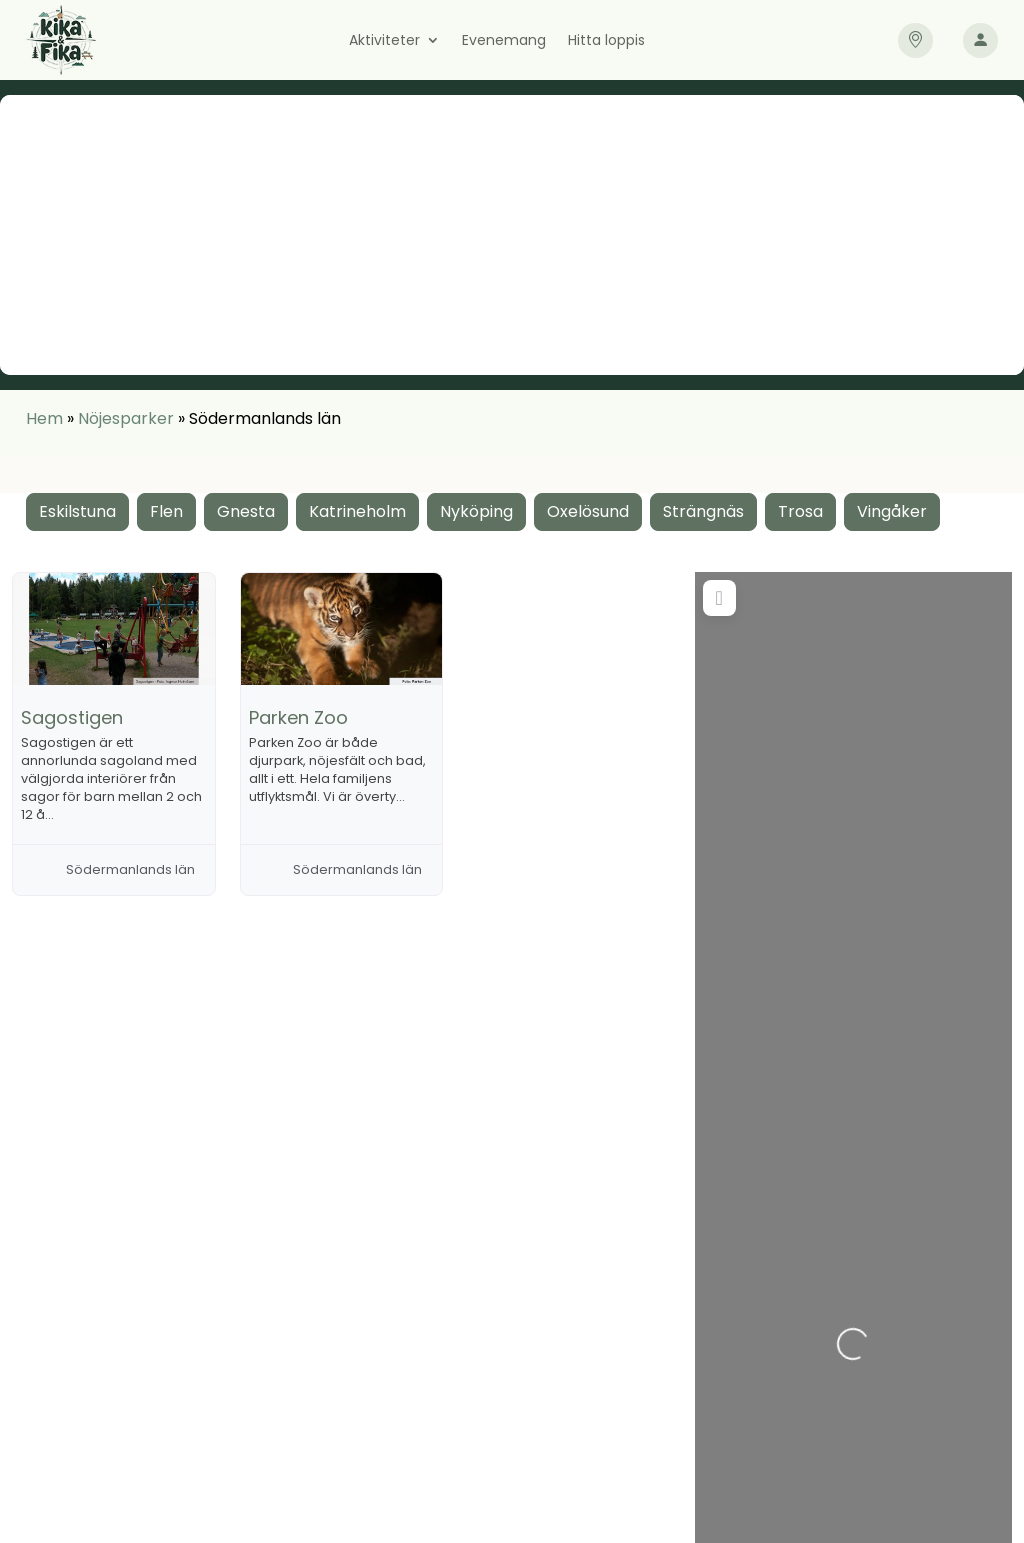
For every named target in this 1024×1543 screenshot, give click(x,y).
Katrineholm (357, 511)
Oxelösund (588, 511)
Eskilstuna (77, 511)
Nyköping (476, 511)
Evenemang (504, 41)
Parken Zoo (298, 717)
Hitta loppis (606, 41)
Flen (166, 511)
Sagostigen (72, 717)
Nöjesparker (126, 418)
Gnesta (246, 511)
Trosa (800, 511)
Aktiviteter (384, 41)
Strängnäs (703, 511)
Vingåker (892, 511)
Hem (44, 418)
